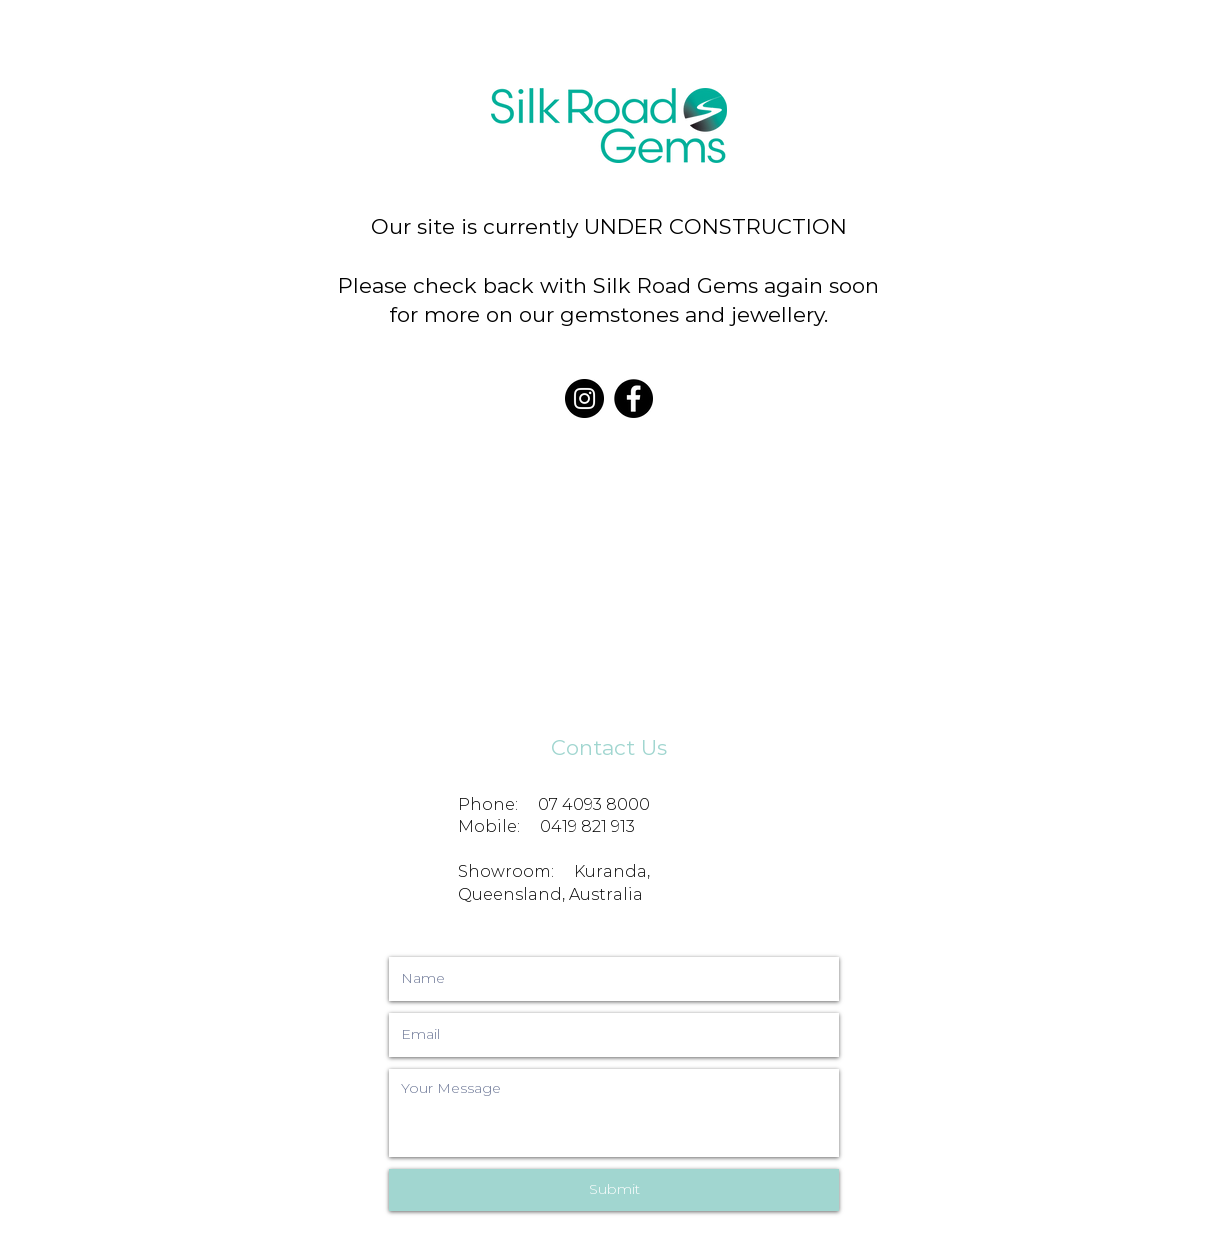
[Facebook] (633, 398)
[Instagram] (584, 398)
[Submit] (614, 1190)
